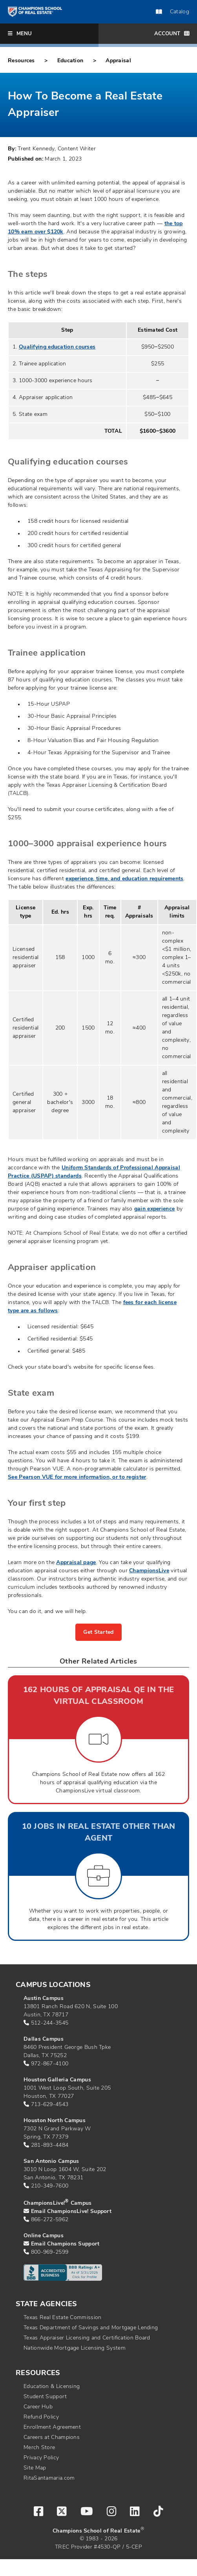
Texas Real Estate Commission (62, 2318)
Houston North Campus (55, 2121)
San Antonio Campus (51, 2161)
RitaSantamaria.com (49, 2478)
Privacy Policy (41, 2458)
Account (171, 33)
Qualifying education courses (57, 347)
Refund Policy (41, 2417)
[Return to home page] (35, 11)
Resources (21, 61)
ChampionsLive (149, 1571)
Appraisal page (76, 1563)
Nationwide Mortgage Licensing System (75, 2348)
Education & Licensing (52, 2387)
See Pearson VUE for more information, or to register (77, 1477)
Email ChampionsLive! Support (71, 2212)
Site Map (35, 2468)
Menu (20, 33)
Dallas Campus (44, 2039)
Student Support (45, 2397)
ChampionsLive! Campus (58, 2203)
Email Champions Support (65, 2244)
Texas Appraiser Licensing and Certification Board (87, 2338)
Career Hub (38, 2407)
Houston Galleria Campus (57, 2080)
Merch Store (39, 2448)
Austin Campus (44, 1999)
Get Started (98, 1632)
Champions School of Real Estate (96, 2531)
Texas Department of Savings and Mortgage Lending (91, 2328)
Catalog (172, 12)
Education (70, 61)
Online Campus (44, 2236)
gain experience (154, 1209)
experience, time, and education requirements (124, 879)
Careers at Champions (52, 2438)
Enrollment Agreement (52, 2427)
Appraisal (118, 61)
